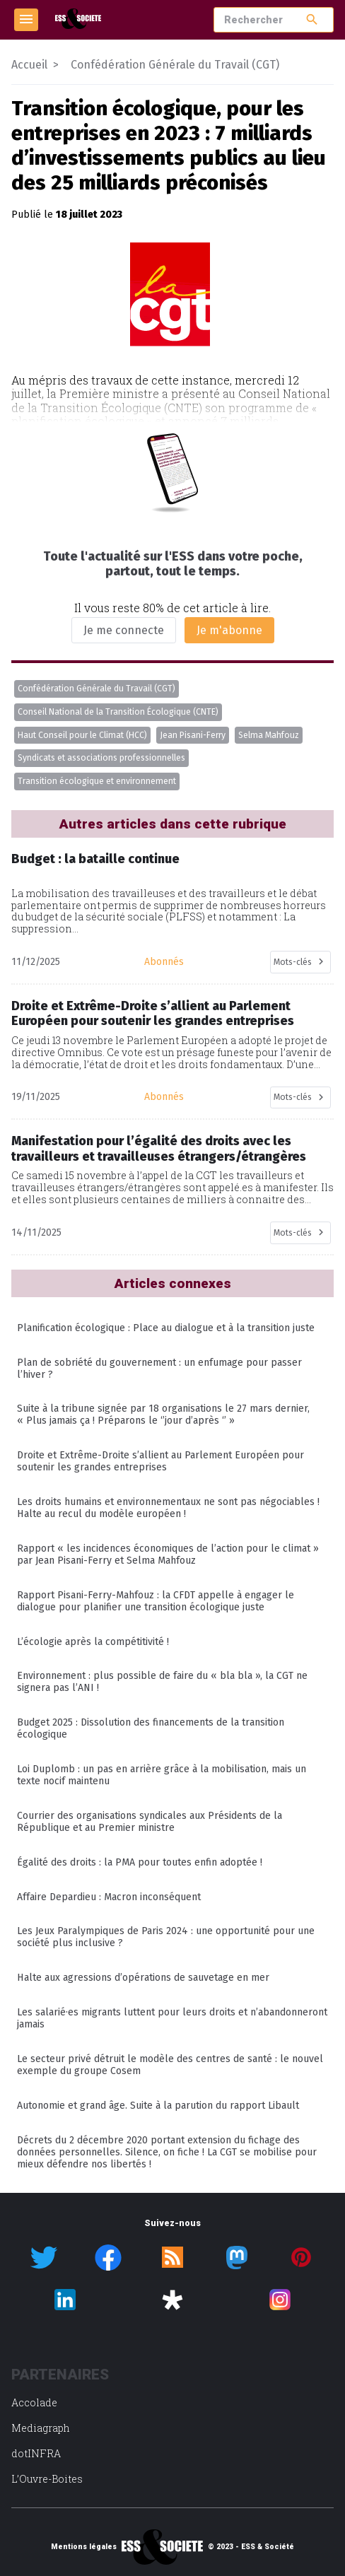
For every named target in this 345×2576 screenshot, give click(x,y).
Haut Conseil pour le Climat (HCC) (82, 735)
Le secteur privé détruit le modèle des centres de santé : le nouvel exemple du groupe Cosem (170, 2065)
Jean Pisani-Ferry (193, 735)
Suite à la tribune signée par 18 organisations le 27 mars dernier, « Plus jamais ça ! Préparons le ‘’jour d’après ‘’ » (163, 1415)
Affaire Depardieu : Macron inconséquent (109, 1897)
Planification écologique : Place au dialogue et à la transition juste (166, 1328)
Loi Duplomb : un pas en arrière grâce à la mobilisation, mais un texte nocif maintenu (161, 1775)
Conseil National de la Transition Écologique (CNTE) (118, 712)
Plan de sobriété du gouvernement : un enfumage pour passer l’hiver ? (159, 1369)
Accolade (34, 2402)
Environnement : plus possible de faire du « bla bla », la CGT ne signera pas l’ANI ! (162, 1682)
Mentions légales (84, 2547)
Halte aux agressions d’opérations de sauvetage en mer (143, 1978)
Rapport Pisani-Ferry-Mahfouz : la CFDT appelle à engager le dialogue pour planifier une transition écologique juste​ (155, 1601)
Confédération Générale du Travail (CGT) (96, 688)
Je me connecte (123, 630)
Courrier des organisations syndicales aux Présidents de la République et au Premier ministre (149, 1822)
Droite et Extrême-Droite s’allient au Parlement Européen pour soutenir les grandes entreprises (160, 1461)
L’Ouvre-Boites (47, 2479)
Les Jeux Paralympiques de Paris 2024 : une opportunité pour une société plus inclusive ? (166, 1937)
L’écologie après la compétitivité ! (93, 1642)
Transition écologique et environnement (97, 781)
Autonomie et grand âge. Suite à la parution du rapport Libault (158, 2106)
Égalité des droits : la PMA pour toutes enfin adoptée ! (139, 1862)
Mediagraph (40, 2428)
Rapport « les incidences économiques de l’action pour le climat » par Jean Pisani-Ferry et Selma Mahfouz (168, 1554)
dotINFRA (36, 2453)
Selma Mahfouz (268, 735)
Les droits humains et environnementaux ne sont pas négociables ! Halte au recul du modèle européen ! (168, 1508)
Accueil (29, 64)
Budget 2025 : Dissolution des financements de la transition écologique (150, 1728)
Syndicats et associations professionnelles (101, 758)
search (312, 19)
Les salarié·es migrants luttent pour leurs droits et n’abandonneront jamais (172, 2018)
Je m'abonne (229, 630)
